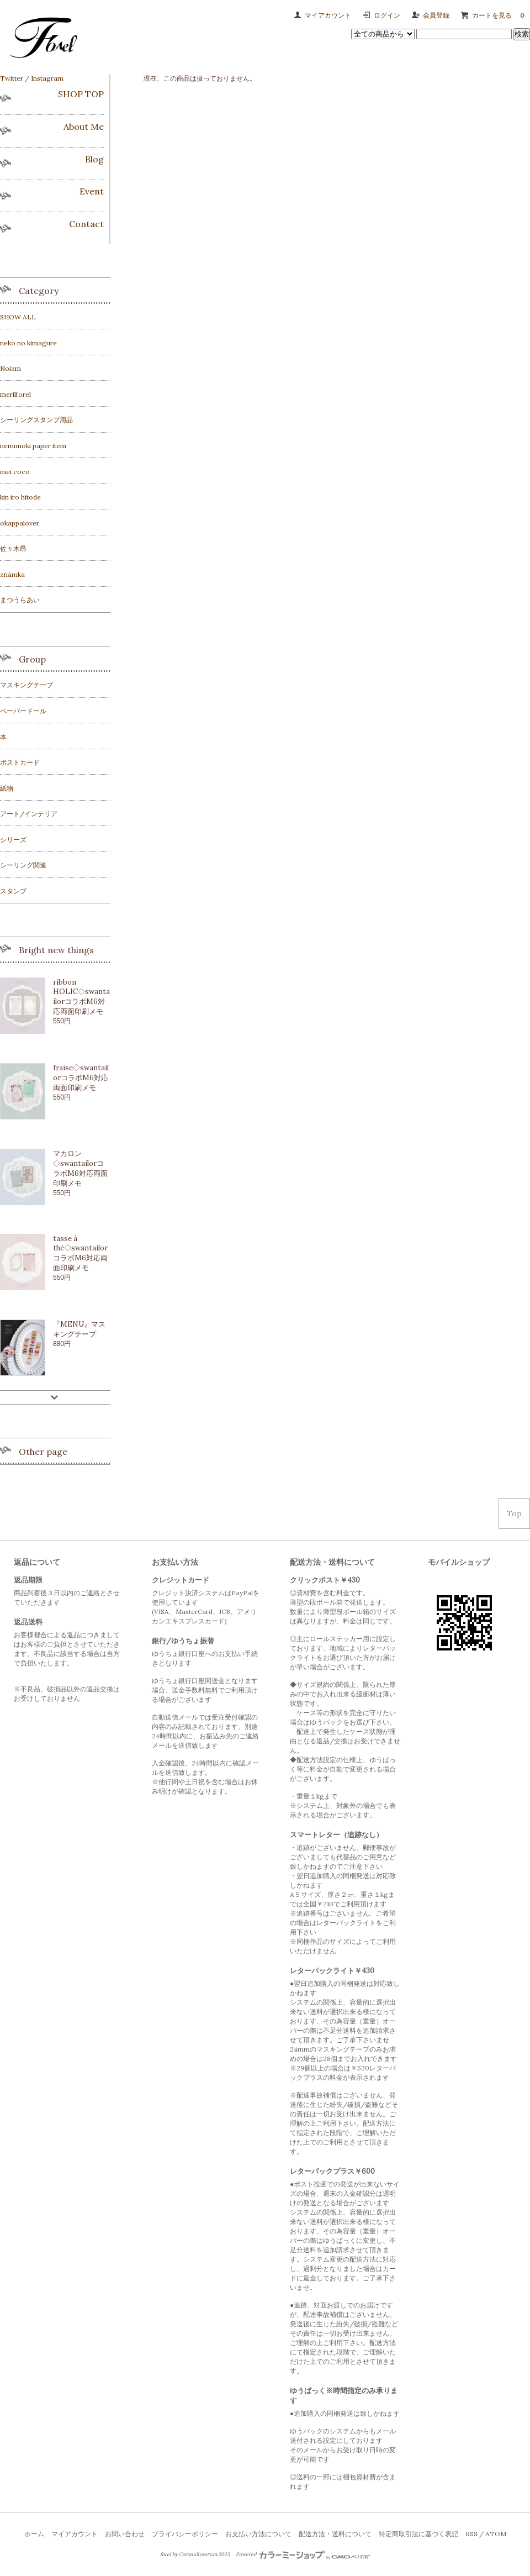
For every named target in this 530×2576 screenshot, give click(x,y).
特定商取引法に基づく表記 (418, 2534)
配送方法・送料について (335, 2534)
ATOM (495, 2534)
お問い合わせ (125, 2534)
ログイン (387, 15)
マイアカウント (328, 15)
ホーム (34, 2534)
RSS (471, 2534)
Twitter (11, 78)
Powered (303, 2554)
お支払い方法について (258, 2534)
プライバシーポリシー (185, 2534)
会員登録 (436, 15)
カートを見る (501, 15)
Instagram (47, 78)
